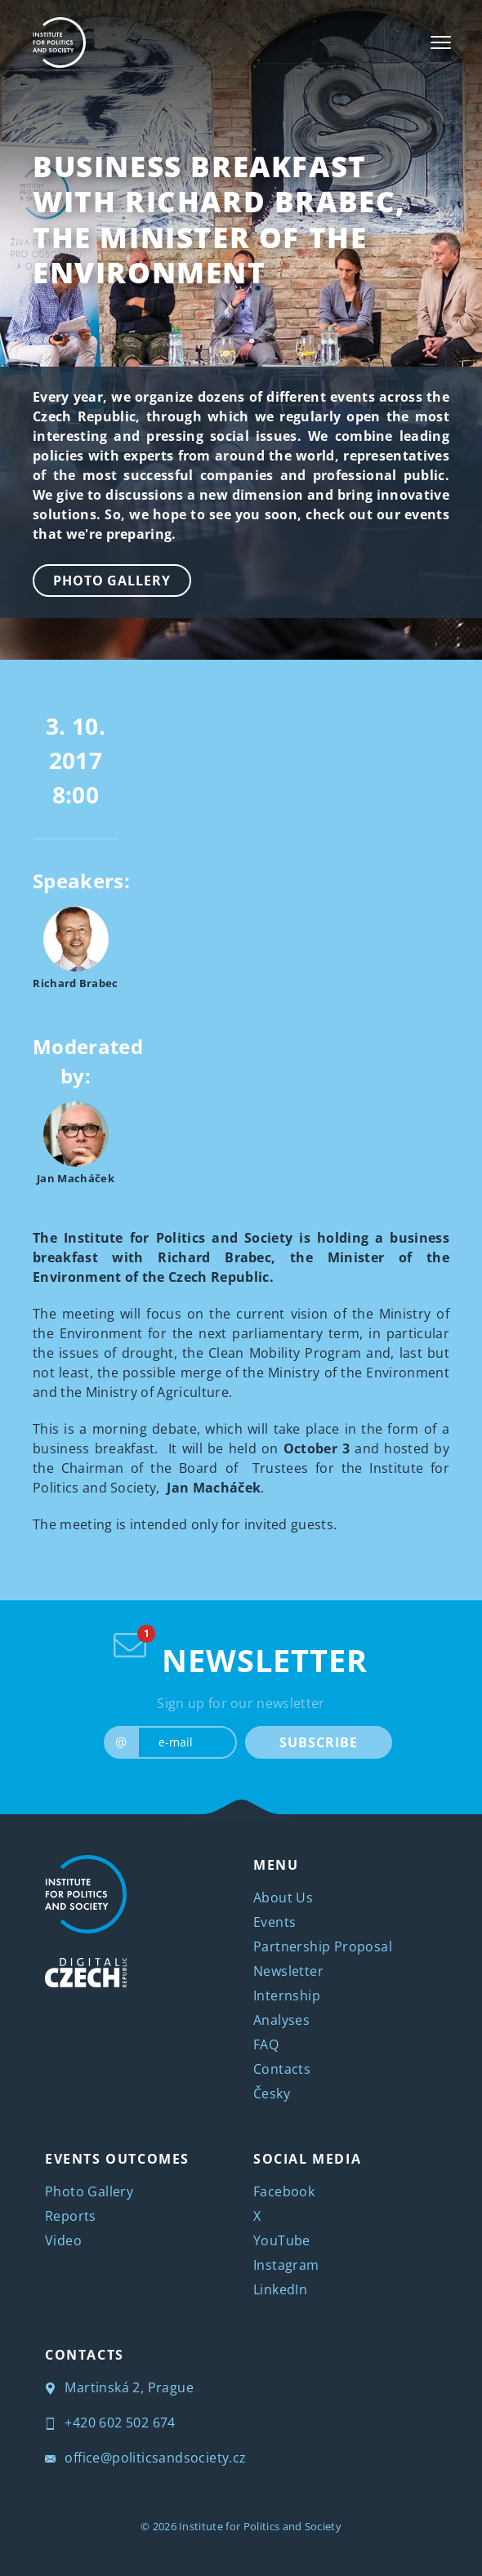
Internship (286, 1995)
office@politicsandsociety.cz (146, 2458)
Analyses (281, 2020)
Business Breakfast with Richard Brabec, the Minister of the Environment (219, 219)
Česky (271, 2093)
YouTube (281, 2240)
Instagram (286, 2265)
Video (63, 2240)
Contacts (281, 2069)
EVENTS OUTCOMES (117, 2159)
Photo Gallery (112, 580)
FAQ (266, 2044)
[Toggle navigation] (441, 42)
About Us (283, 1897)
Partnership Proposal (322, 1946)
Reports (70, 2216)
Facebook (284, 2191)
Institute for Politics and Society (260, 2526)
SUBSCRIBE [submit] (318, 1742)
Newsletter (288, 1971)
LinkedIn (280, 2289)
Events (274, 1922)
